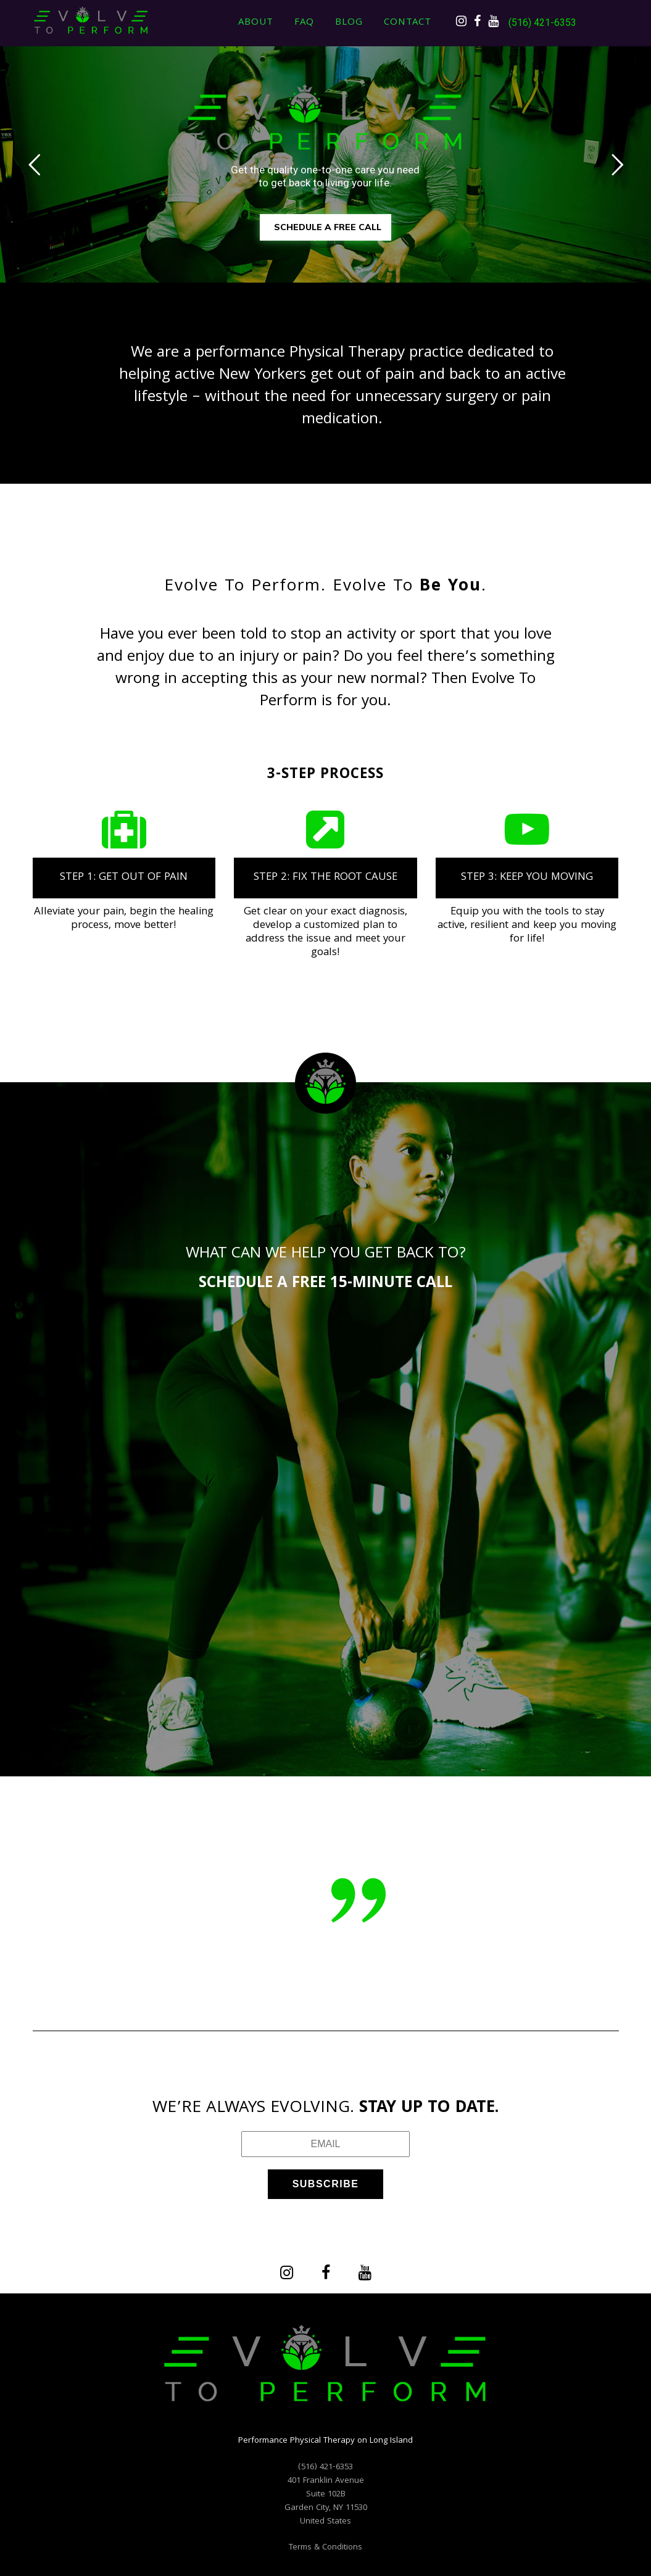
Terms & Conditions (325, 2547)
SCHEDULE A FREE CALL (327, 227)
